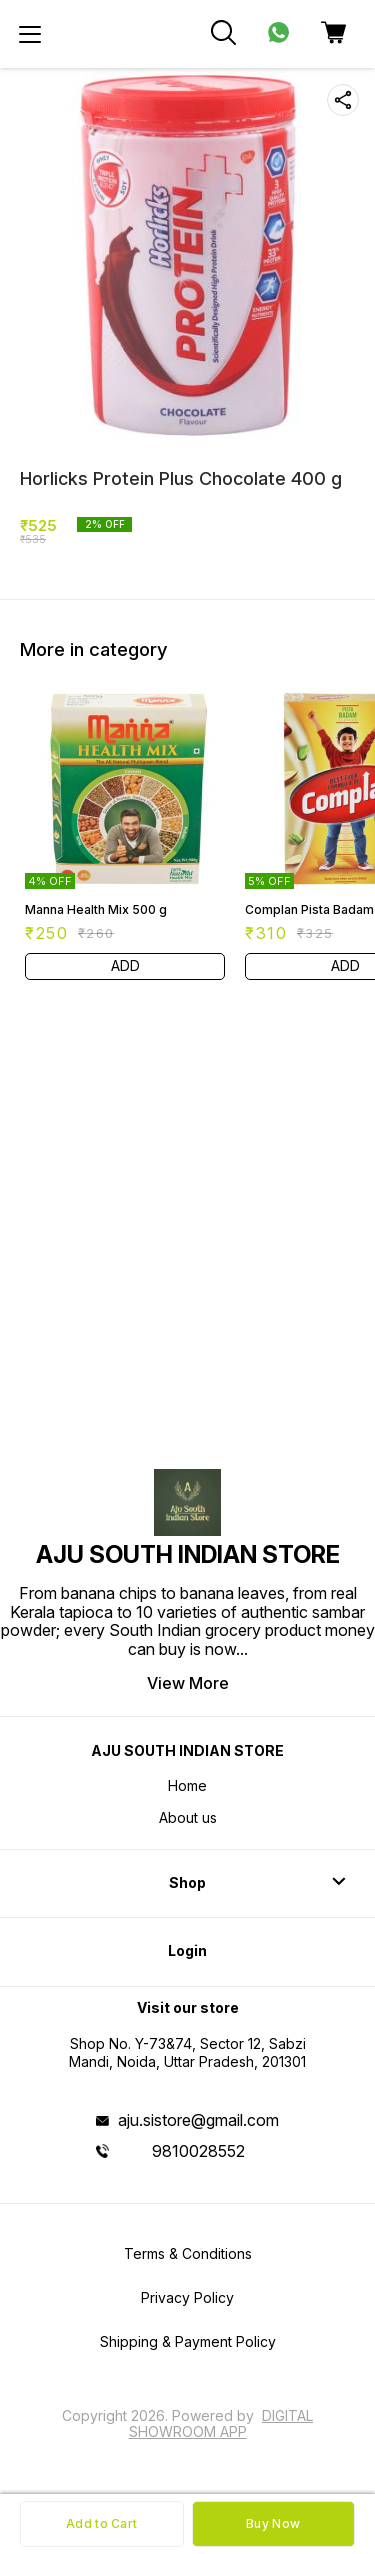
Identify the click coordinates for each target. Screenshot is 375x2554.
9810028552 (198, 2151)
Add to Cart (101, 2523)
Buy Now (273, 2523)
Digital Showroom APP (221, 2423)
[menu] (30, 34)
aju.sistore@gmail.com (198, 2120)
